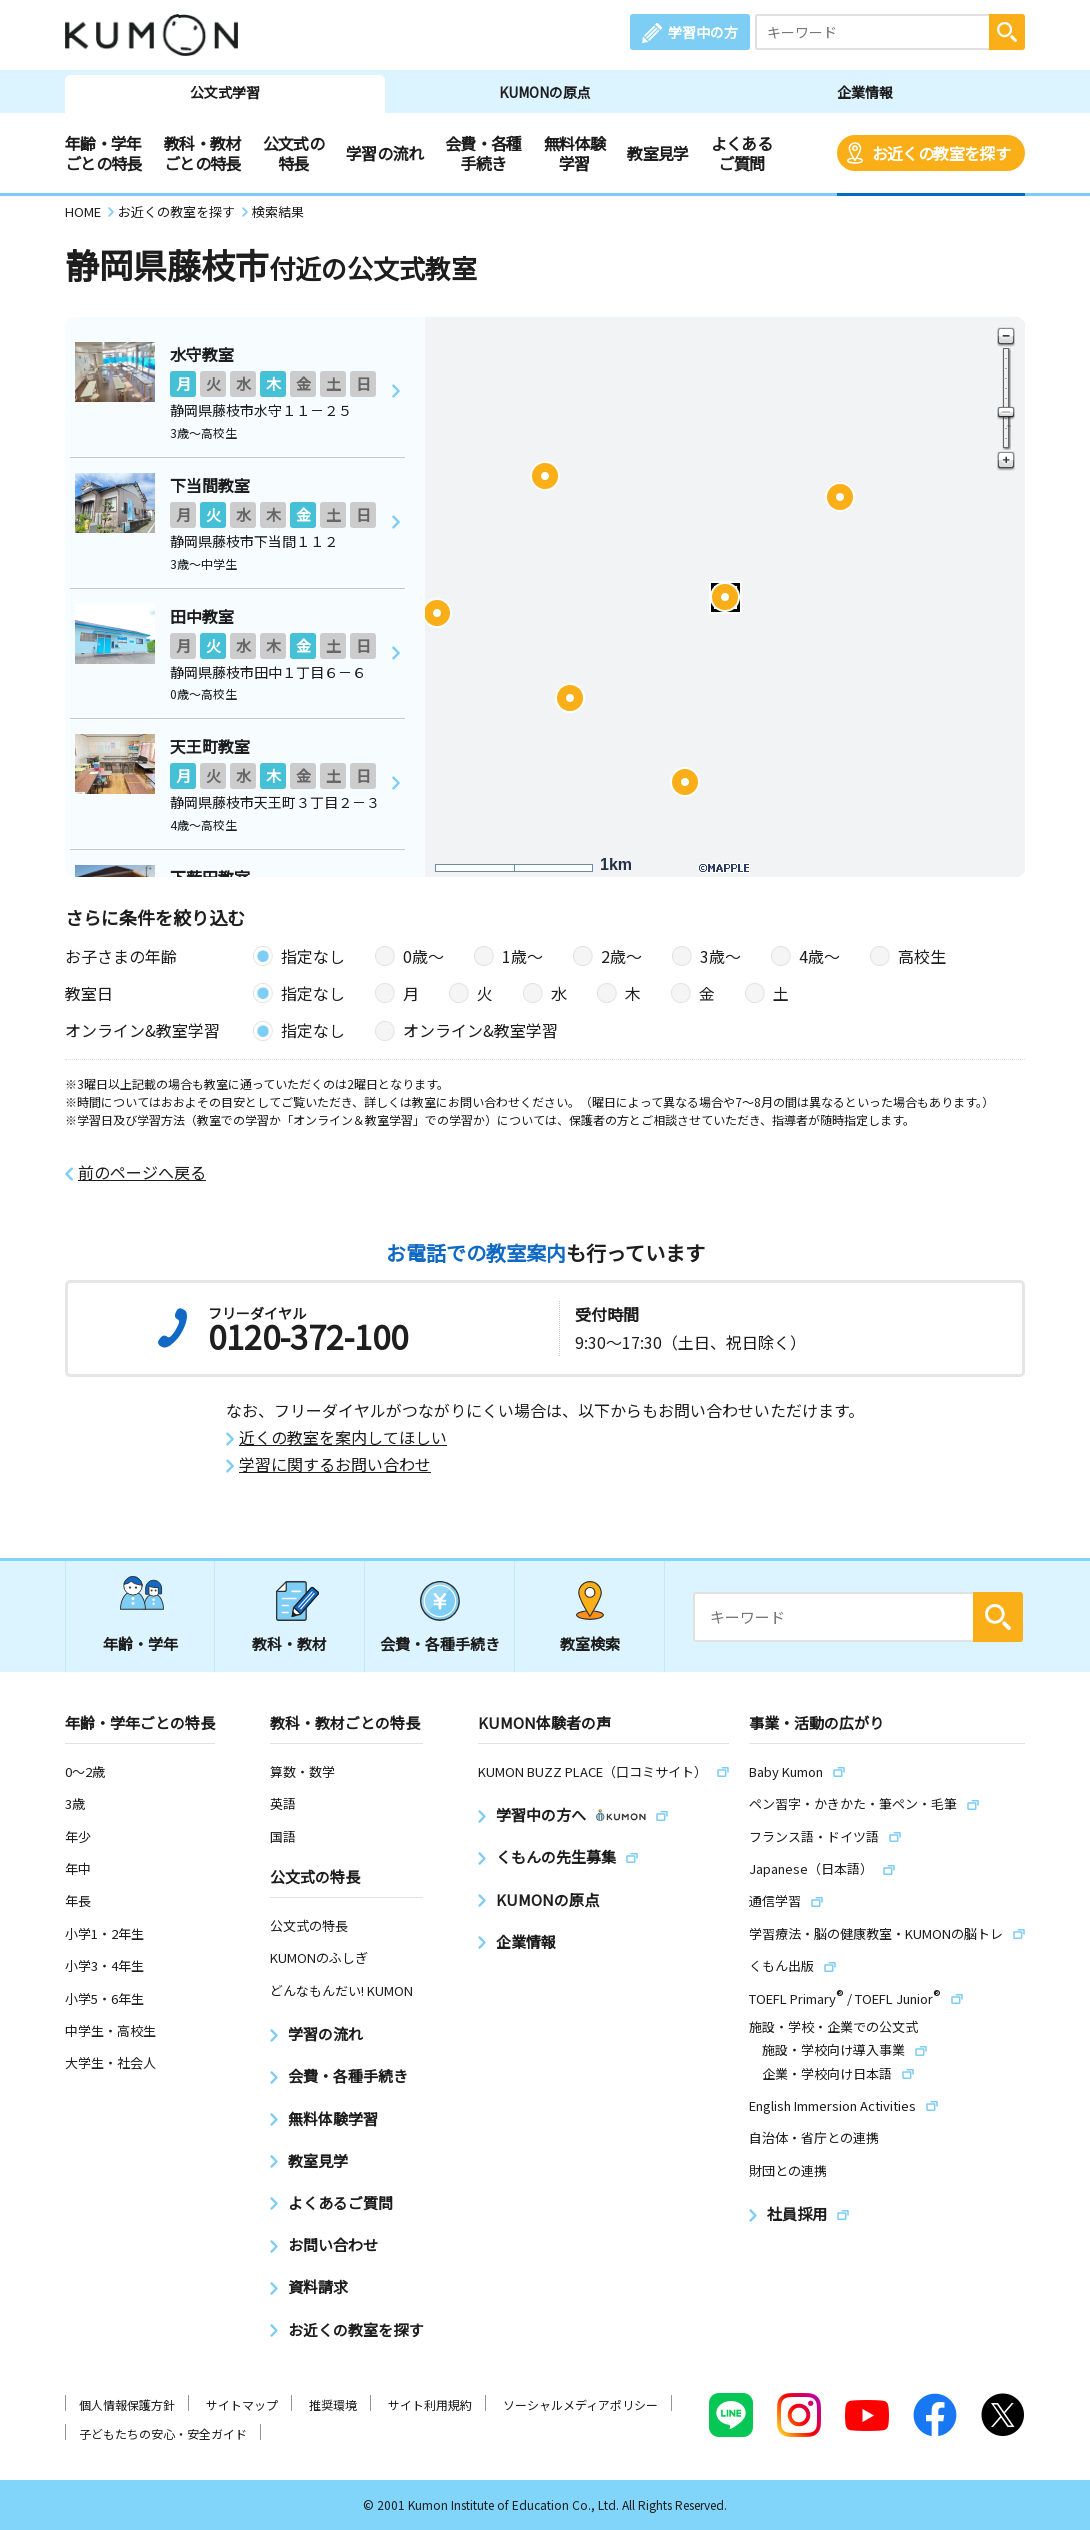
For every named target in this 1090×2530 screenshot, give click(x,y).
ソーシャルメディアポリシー (580, 2404)
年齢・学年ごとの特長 (103, 153)
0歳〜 (423, 956)
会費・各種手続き (483, 153)
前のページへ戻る (142, 1172)
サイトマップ (242, 2404)
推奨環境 (333, 2404)
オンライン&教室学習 (480, 1030)
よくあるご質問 (741, 153)
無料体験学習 (574, 153)
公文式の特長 (293, 153)
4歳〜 (819, 956)
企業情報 (865, 92)
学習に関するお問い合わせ (335, 1464)
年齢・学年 (140, 1643)
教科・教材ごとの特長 (202, 153)
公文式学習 (225, 92)
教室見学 (657, 153)
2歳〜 (621, 956)
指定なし (313, 956)
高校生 (922, 956)
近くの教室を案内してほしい (343, 1437)
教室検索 (590, 1643)
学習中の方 (703, 32)
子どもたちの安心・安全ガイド (163, 2433)
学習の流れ (384, 153)
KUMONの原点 (545, 92)
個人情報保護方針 (127, 2404)
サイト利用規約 (430, 2404)
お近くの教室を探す (941, 153)
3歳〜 (720, 956)
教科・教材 (289, 1643)
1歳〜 (522, 956)
